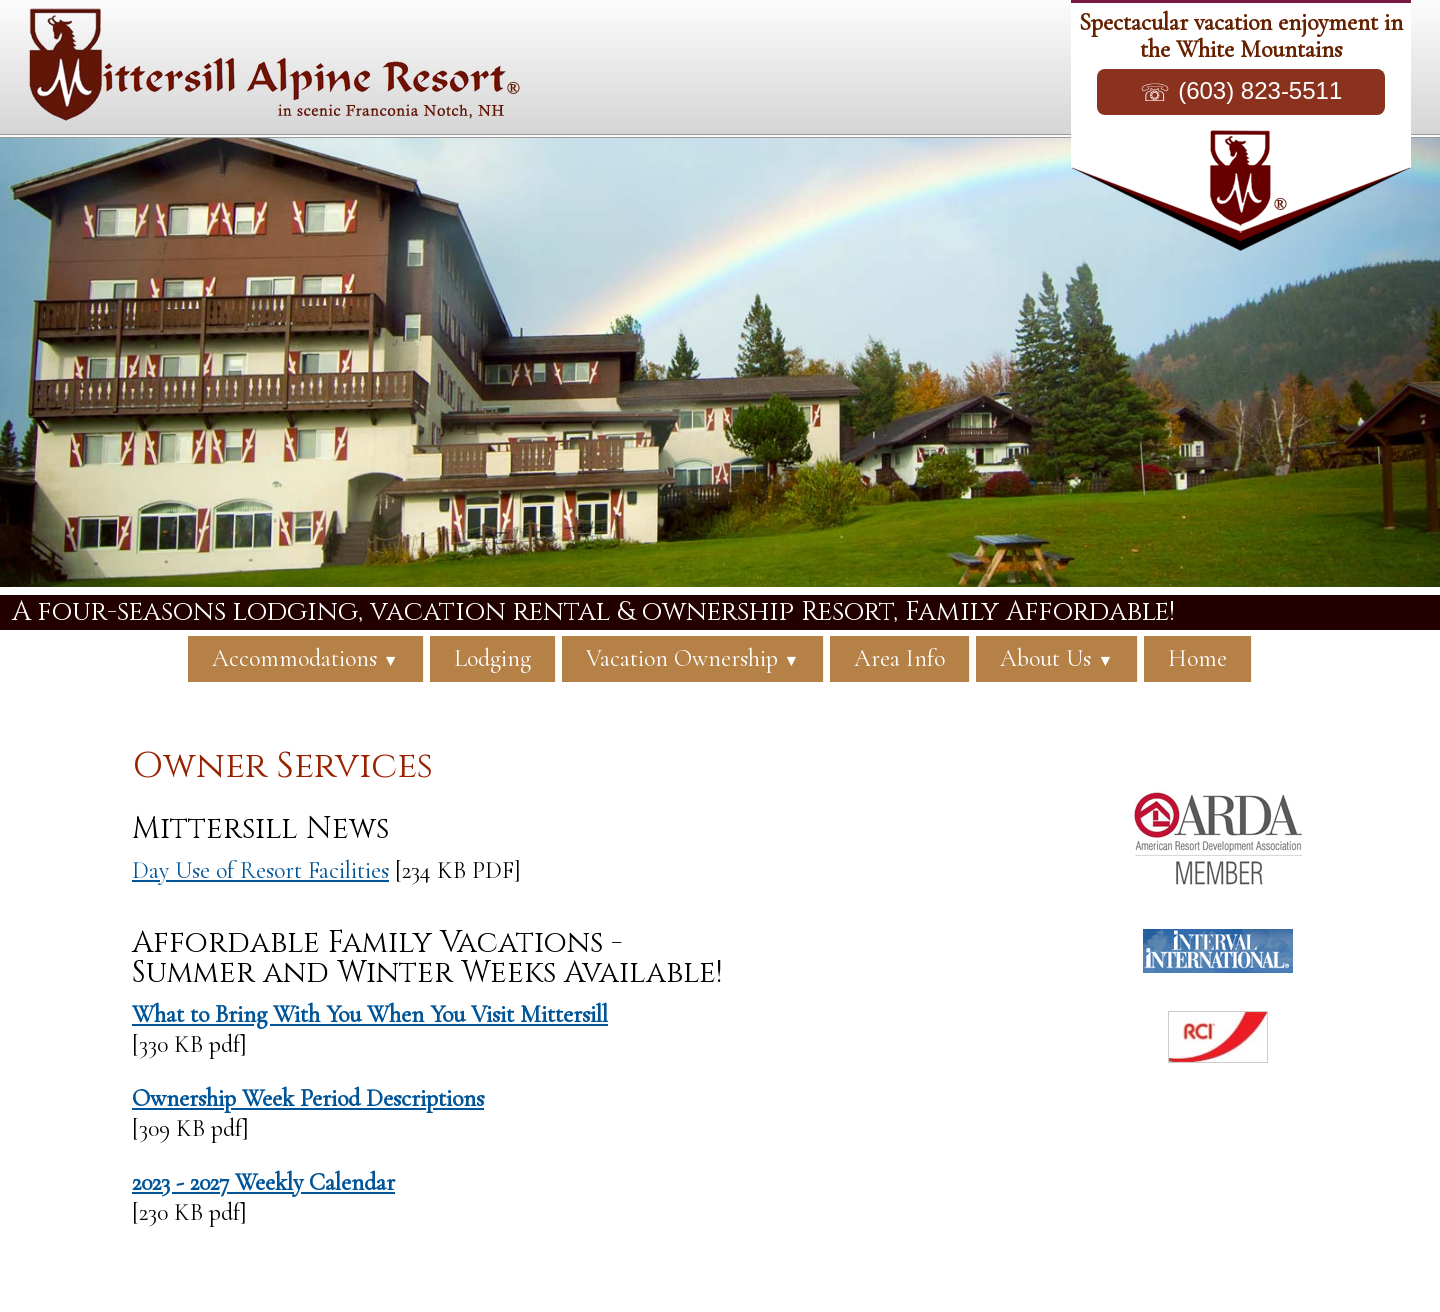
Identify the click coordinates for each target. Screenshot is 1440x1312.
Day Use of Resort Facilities (260, 870)
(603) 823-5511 (1260, 90)
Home (1197, 658)
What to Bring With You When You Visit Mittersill (370, 1014)
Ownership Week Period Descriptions (308, 1098)
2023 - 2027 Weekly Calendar (263, 1182)
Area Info (899, 658)
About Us (1056, 659)
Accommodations (305, 659)
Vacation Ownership (693, 659)
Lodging (492, 658)
